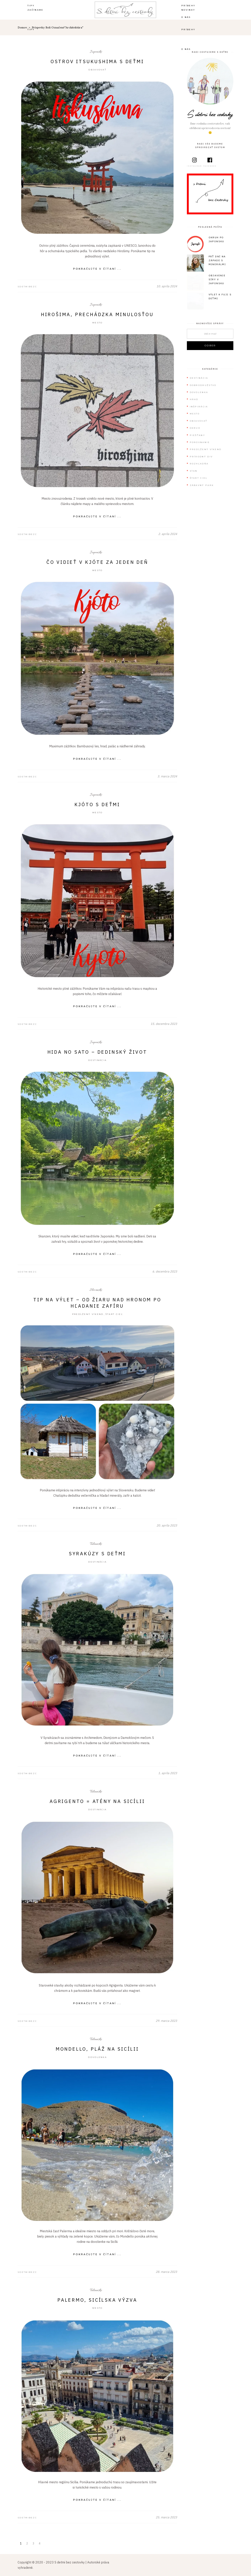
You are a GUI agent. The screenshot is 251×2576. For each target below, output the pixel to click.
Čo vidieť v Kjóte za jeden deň (97, 562)
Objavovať (97, 69)
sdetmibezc (27, 286)
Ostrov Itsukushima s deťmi (97, 61)
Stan (193, 471)
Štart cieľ (114, 1314)
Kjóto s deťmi (97, 804)
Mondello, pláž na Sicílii (97, 2049)
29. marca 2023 (166, 2021)
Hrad (194, 399)
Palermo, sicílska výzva (97, 2300)
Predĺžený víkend (88, 1314)
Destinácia (97, 1060)
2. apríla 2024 (167, 534)
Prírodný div (201, 456)
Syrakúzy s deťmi (97, 1553)
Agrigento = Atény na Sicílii (97, 1801)
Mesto (97, 322)
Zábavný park (202, 485)
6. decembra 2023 (164, 1271)
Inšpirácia (199, 406)
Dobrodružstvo (203, 385)
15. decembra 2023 (164, 1024)
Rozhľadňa (199, 463)
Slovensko (96, 1290)
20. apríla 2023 (166, 1525)
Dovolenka (97, 2057)
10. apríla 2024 (166, 286)
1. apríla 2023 (167, 1773)
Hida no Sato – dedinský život (97, 1052)
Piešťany (197, 435)
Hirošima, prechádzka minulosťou (97, 314)
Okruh (195, 428)
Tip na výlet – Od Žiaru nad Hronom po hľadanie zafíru (97, 1302)
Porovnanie (200, 442)
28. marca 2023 (166, 2272)
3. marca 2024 (167, 776)
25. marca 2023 (166, 2517)
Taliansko (96, 1544)
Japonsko (96, 51)
